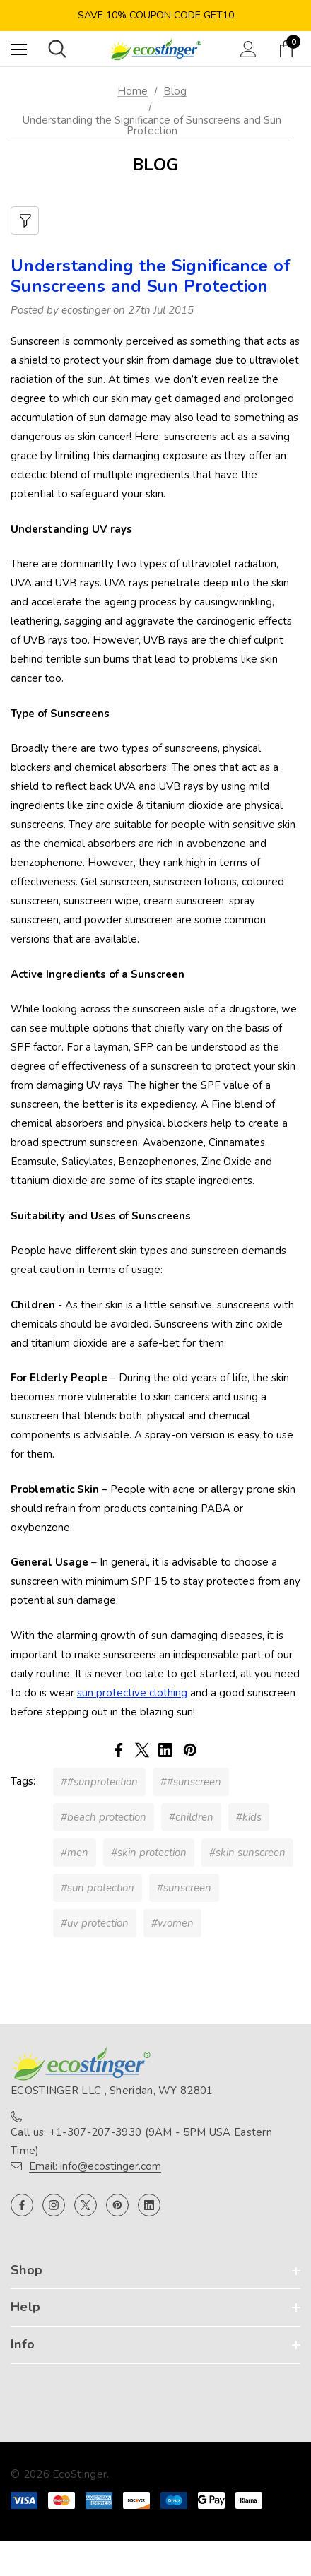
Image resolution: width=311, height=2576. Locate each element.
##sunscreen (190, 1782)
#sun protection (97, 1888)
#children (191, 1817)
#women (172, 1923)
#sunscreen (184, 1888)
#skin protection (149, 1852)
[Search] (57, 49)
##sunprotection (99, 1782)
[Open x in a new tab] (85, 2205)
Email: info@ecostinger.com (95, 2166)
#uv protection (95, 1923)
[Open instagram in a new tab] (53, 2205)
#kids (249, 1817)
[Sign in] (248, 49)
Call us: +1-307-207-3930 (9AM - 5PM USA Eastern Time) (141, 2141)
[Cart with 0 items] (289, 48)
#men (74, 1852)
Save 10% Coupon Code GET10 (156, 15)
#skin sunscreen (247, 1852)
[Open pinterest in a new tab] (117, 2205)
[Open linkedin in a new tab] (149, 2205)
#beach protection (103, 1817)
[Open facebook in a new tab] (22, 2205)
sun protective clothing (132, 1693)
